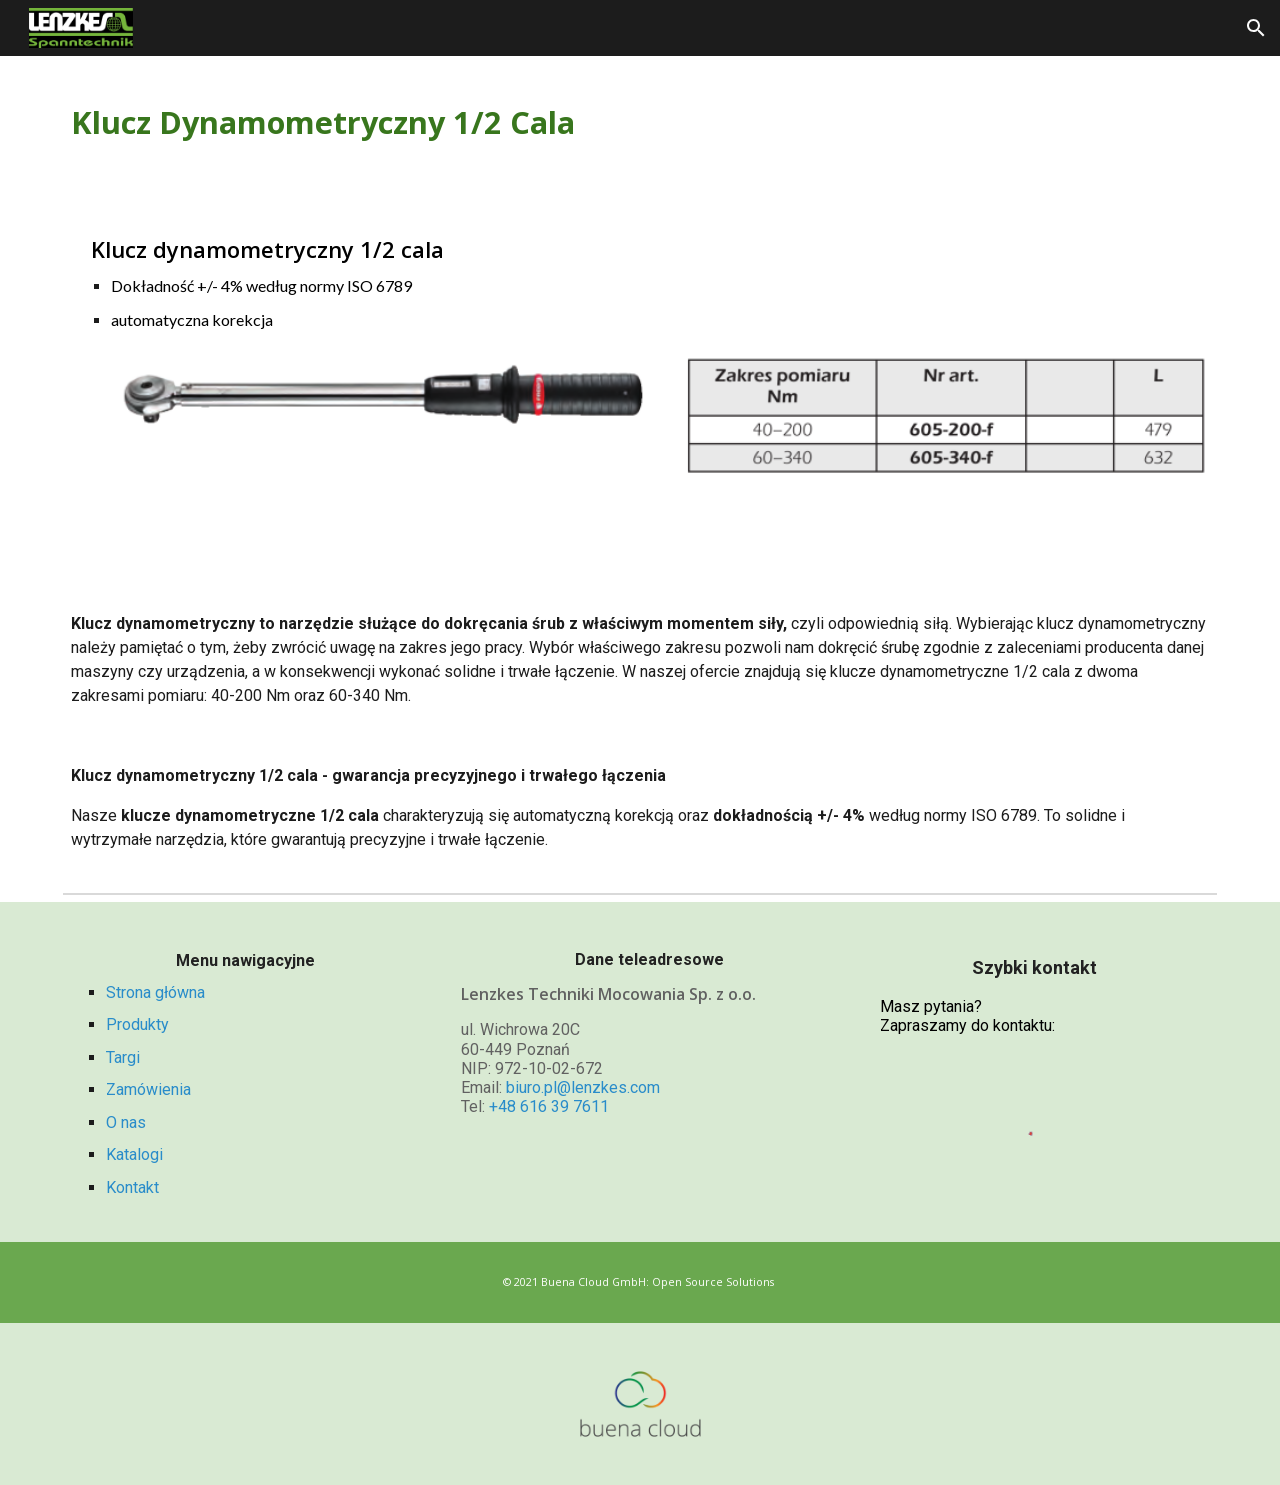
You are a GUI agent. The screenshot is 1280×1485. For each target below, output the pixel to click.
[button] (1256, 28)
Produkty (137, 1024)
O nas (126, 1122)
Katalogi (134, 1154)
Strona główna (155, 992)
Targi (123, 1057)
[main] (640, 123)
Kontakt (132, 1187)
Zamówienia (148, 1089)
